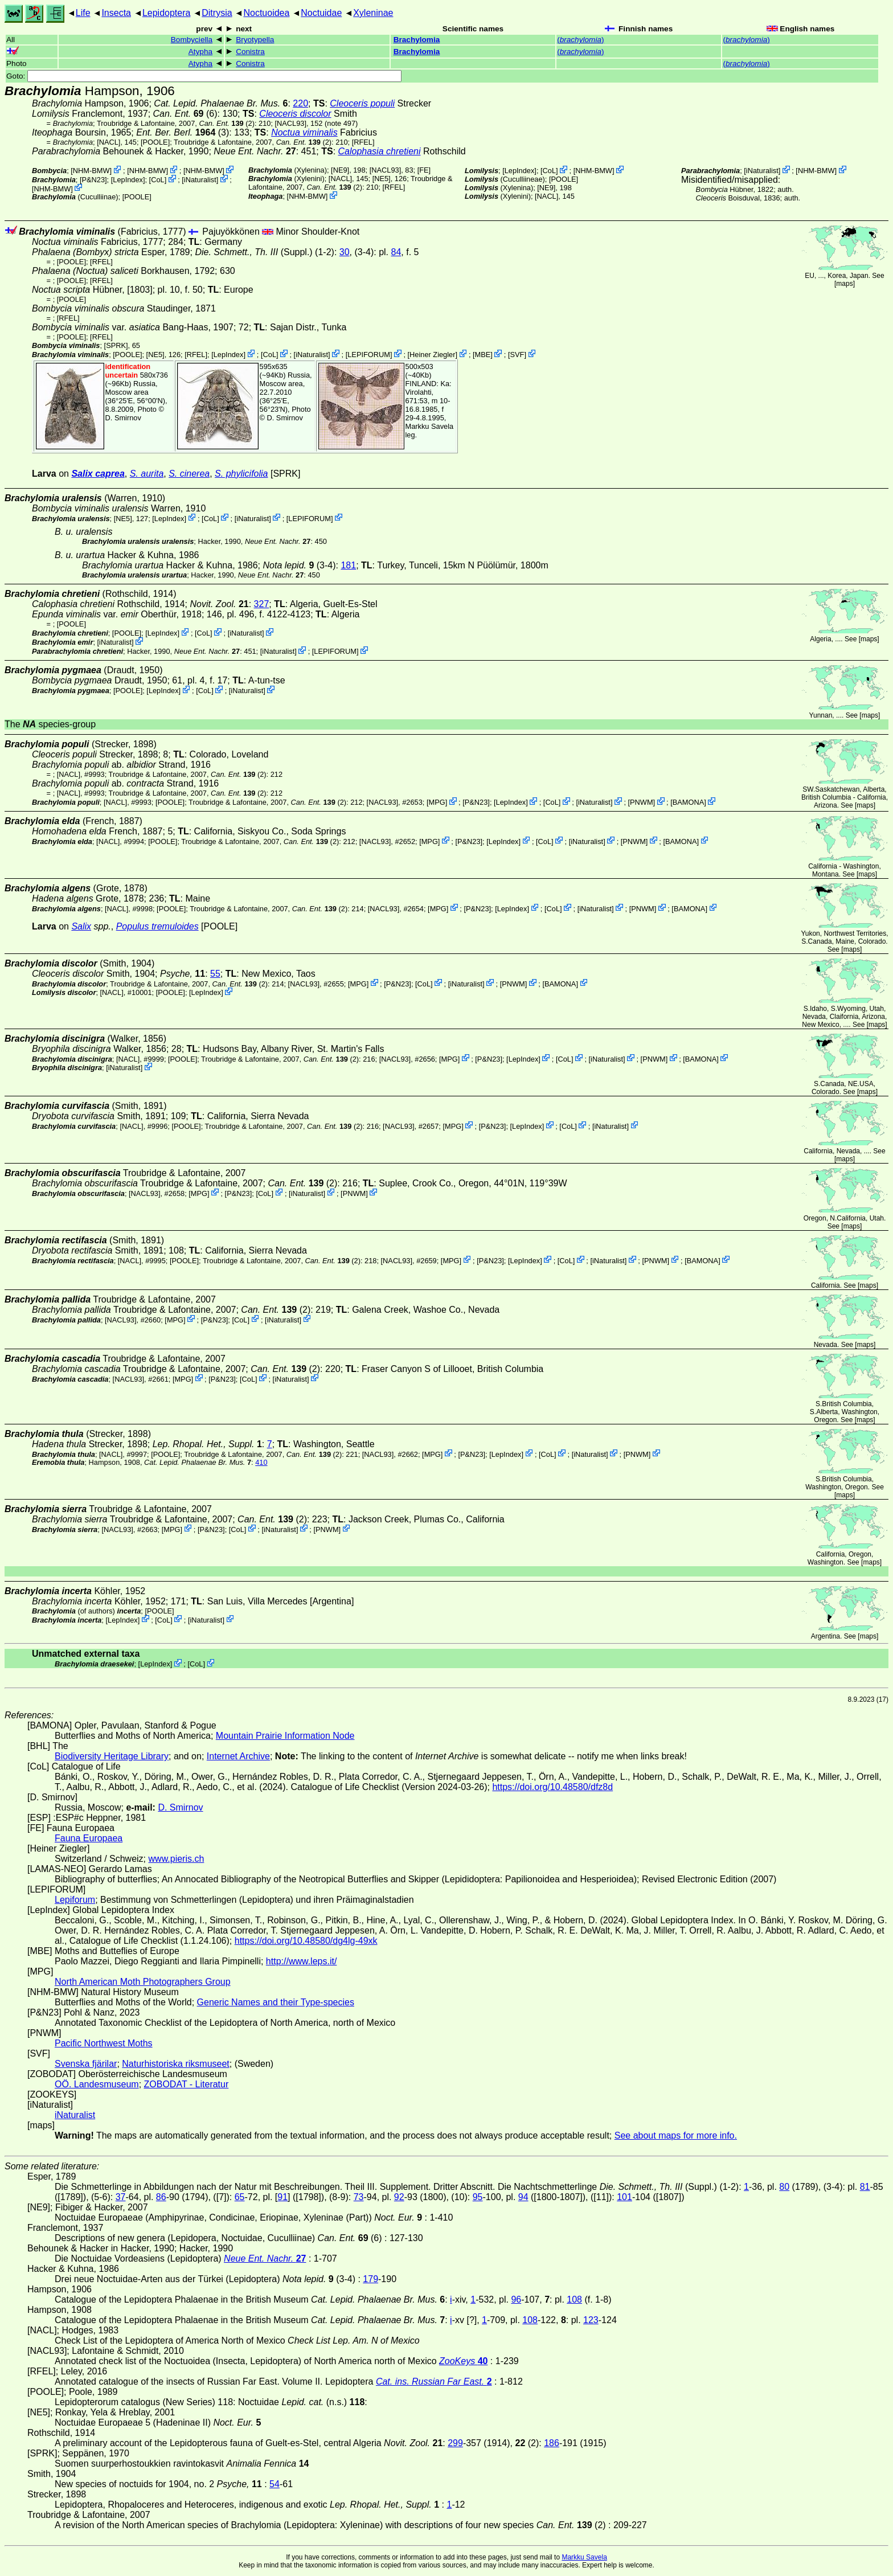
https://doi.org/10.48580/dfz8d (552, 1787)
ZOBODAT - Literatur (186, 2084)
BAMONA (688, 802)
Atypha (200, 51)
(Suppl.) (253, 252)
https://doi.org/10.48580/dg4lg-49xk (306, 1941)
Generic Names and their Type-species (275, 2002)
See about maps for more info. (676, 2135)
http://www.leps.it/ (301, 1961)
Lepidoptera (166, 13)
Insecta (116, 13)
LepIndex (128, 179)
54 (274, 2484)
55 (215, 973)
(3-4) (299, 565)
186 (551, 2443)
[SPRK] (116, 345)
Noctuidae (321, 13)
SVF (517, 354)
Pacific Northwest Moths (104, 2043)
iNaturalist (200, 179)
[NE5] (381, 178)
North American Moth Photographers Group (143, 1982)
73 (359, 2197)
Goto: (204, 76)
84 (396, 252)
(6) (185, 113)
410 (261, 1462)
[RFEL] (363, 142)
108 (574, 2299)
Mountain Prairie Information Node (285, 1735)
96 (516, 2299)
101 (624, 2197)
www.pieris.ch (176, 1859)
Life (83, 13)
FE (423, 170)
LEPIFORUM (368, 354)
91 (282, 2197)
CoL (157, 179)
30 (344, 252)
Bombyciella (191, 39)
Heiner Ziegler (432, 354)
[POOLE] (155, 142)
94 (523, 2197)
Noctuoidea (266, 13)
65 (240, 2197)
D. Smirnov (123, 417)
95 (478, 2197)
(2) (226, 123)
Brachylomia (417, 39)
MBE (483, 354)
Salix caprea (97, 473)
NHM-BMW (91, 170)
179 (370, 2279)
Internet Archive (238, 1756)
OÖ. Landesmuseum (97, 2084)
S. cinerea (189, 473)
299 (455, 2443)
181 (348, 565)
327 (261, 604)
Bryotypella (255, 39)
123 (591, 2320)
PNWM (641, 802)
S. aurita (147, 473)
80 (784, 2187)
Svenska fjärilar (86, 2064)
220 (300, 103)
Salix (81, 926)
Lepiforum (75, 1900)
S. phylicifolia (241, 473)
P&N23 (93, 179)
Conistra (250, 51)
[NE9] (340, 170)
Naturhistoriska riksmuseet (176, 2064)
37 (121, 2197)
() (580, 39)
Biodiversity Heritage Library (112, 1756)
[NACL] (108, 142)
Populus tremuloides (157, 926)
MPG (436, 802)
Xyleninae (373, 13)
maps (844, 284)
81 (865, 2187)
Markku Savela (584, 2557)
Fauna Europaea (88, 1838)
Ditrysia (217, 13)
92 (399, 2197)
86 (161, 2197)
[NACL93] (290, 123)
